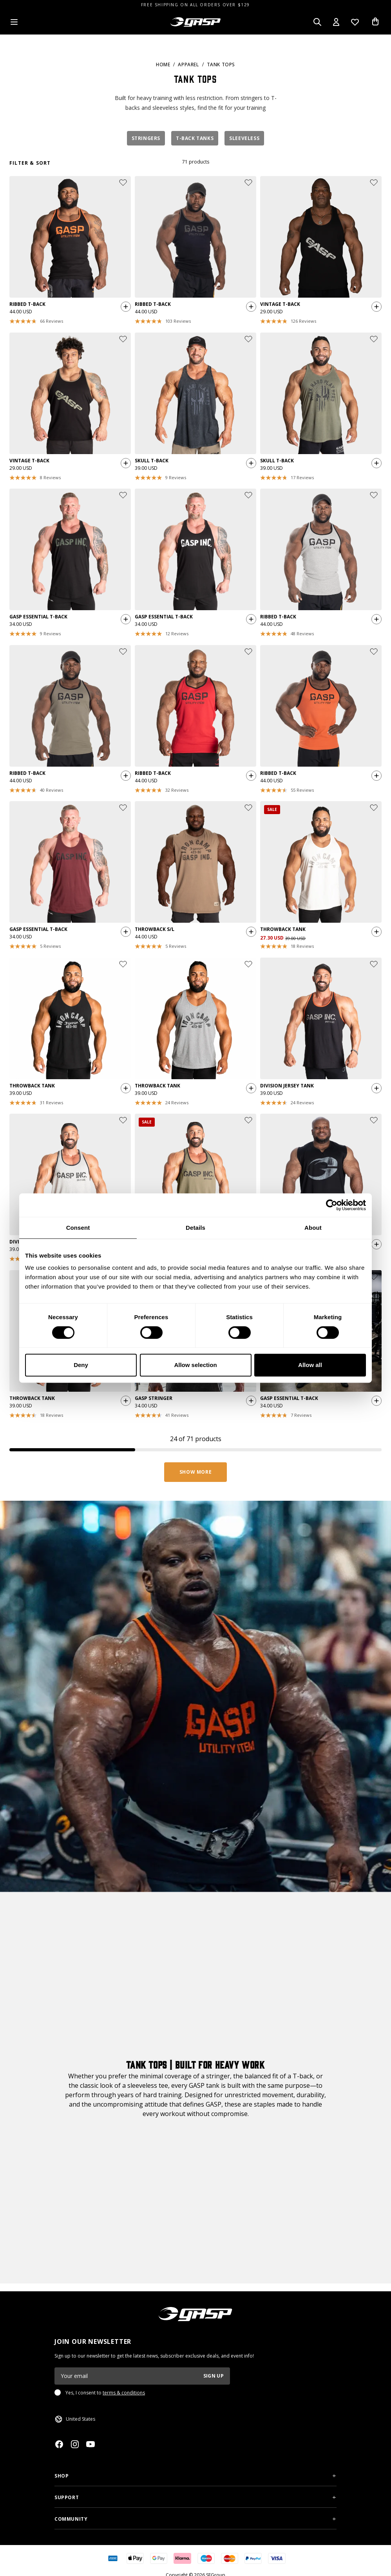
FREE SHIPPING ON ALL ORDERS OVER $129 (195, 4)
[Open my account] (336, 22)
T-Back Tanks (195, 138)
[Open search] (317, 22)
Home (163, 64)
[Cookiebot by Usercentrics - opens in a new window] (331, 1205)
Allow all (310, 1365)
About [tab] (313, 1227)
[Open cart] (375, 22)
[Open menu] (14, 22)
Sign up (213, 2376)
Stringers (146, 138)
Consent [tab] (78, 1227)
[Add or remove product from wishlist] (123, 183)
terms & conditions (124, 2393)
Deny (81, 1365)
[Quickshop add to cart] (124, 308)
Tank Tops (221, 64)
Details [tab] (195, 1227)
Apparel (188, 64)
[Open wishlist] (355, 22)
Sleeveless (244, 138)
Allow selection (195, 1365)
